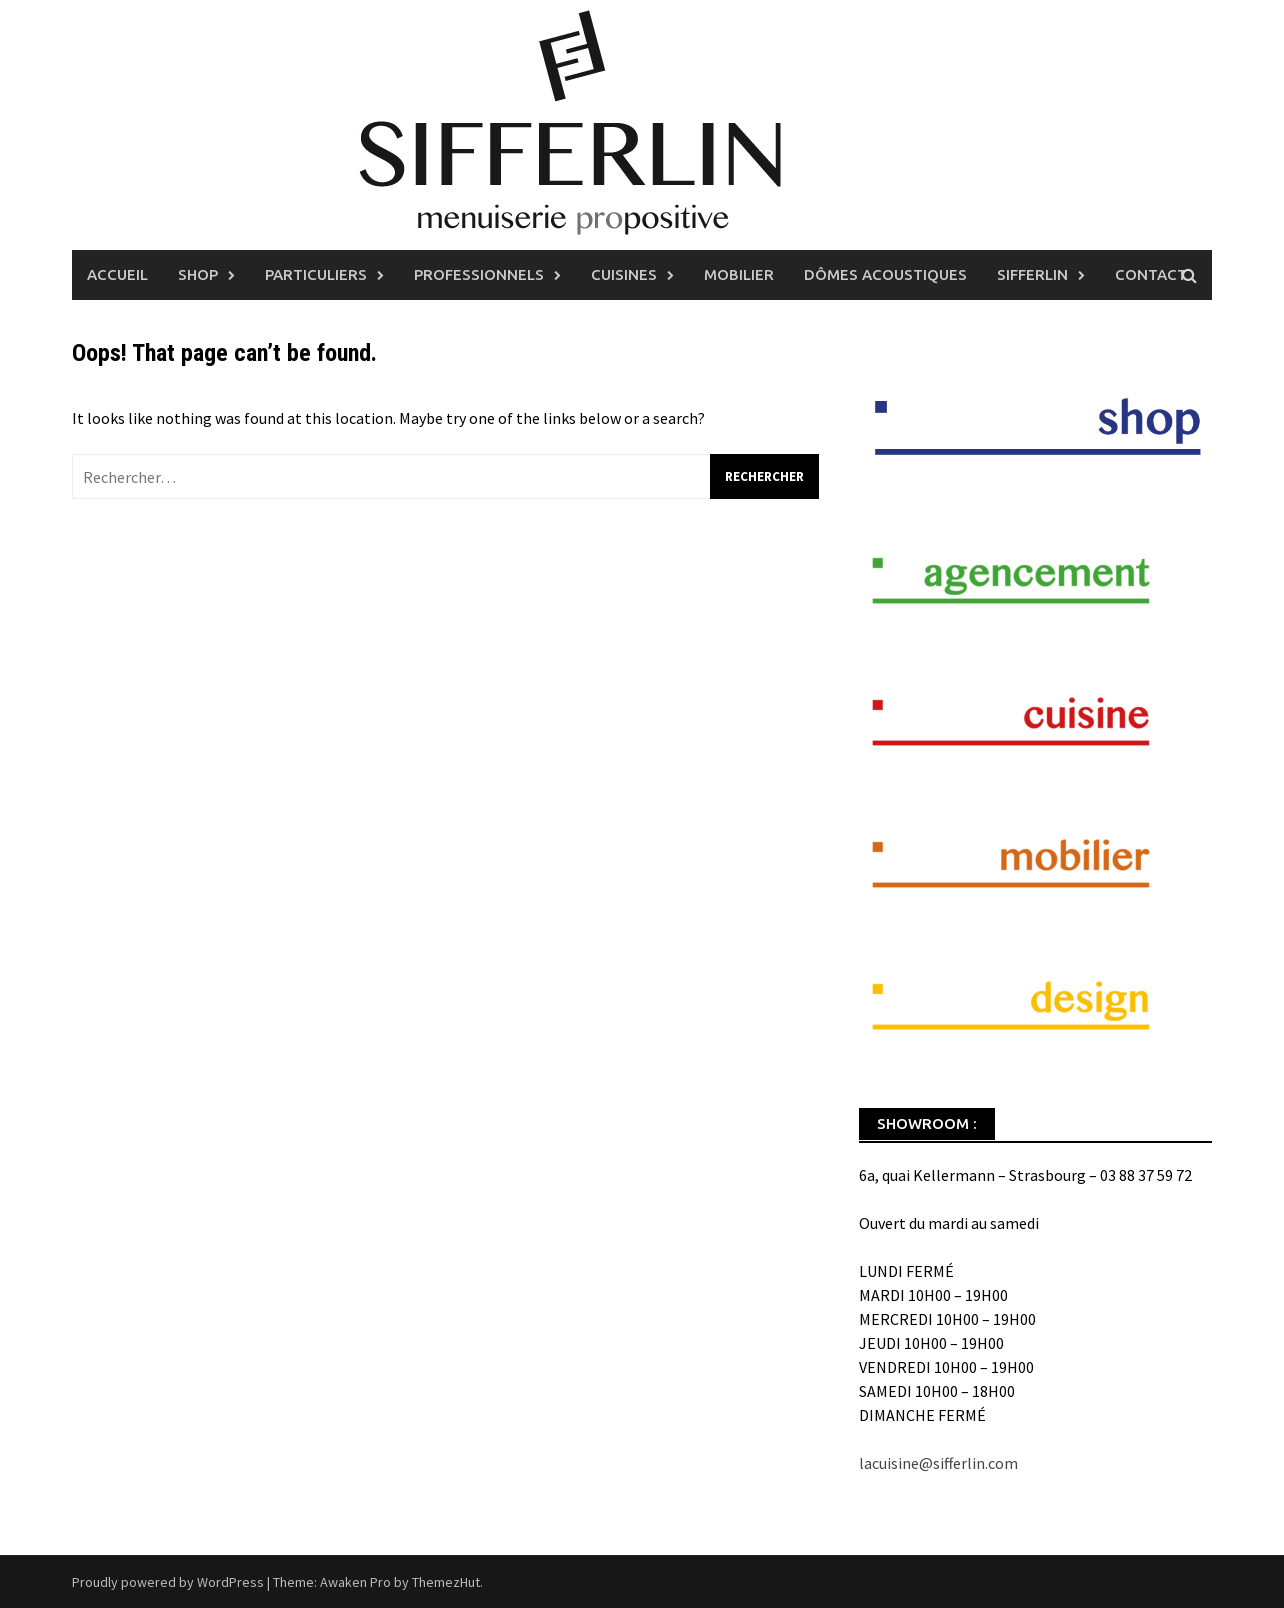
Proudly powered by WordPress (168, 1582)
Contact (1151, 274)
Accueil (117, 274)
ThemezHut (446, 1582)
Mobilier (739, 274)
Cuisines (624, 274)
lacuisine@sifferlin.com (938, 1463)
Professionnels (479, 274)
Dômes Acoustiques (885, 274)
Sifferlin (1032, 274)
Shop (198, 274)
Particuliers (316, 274)
